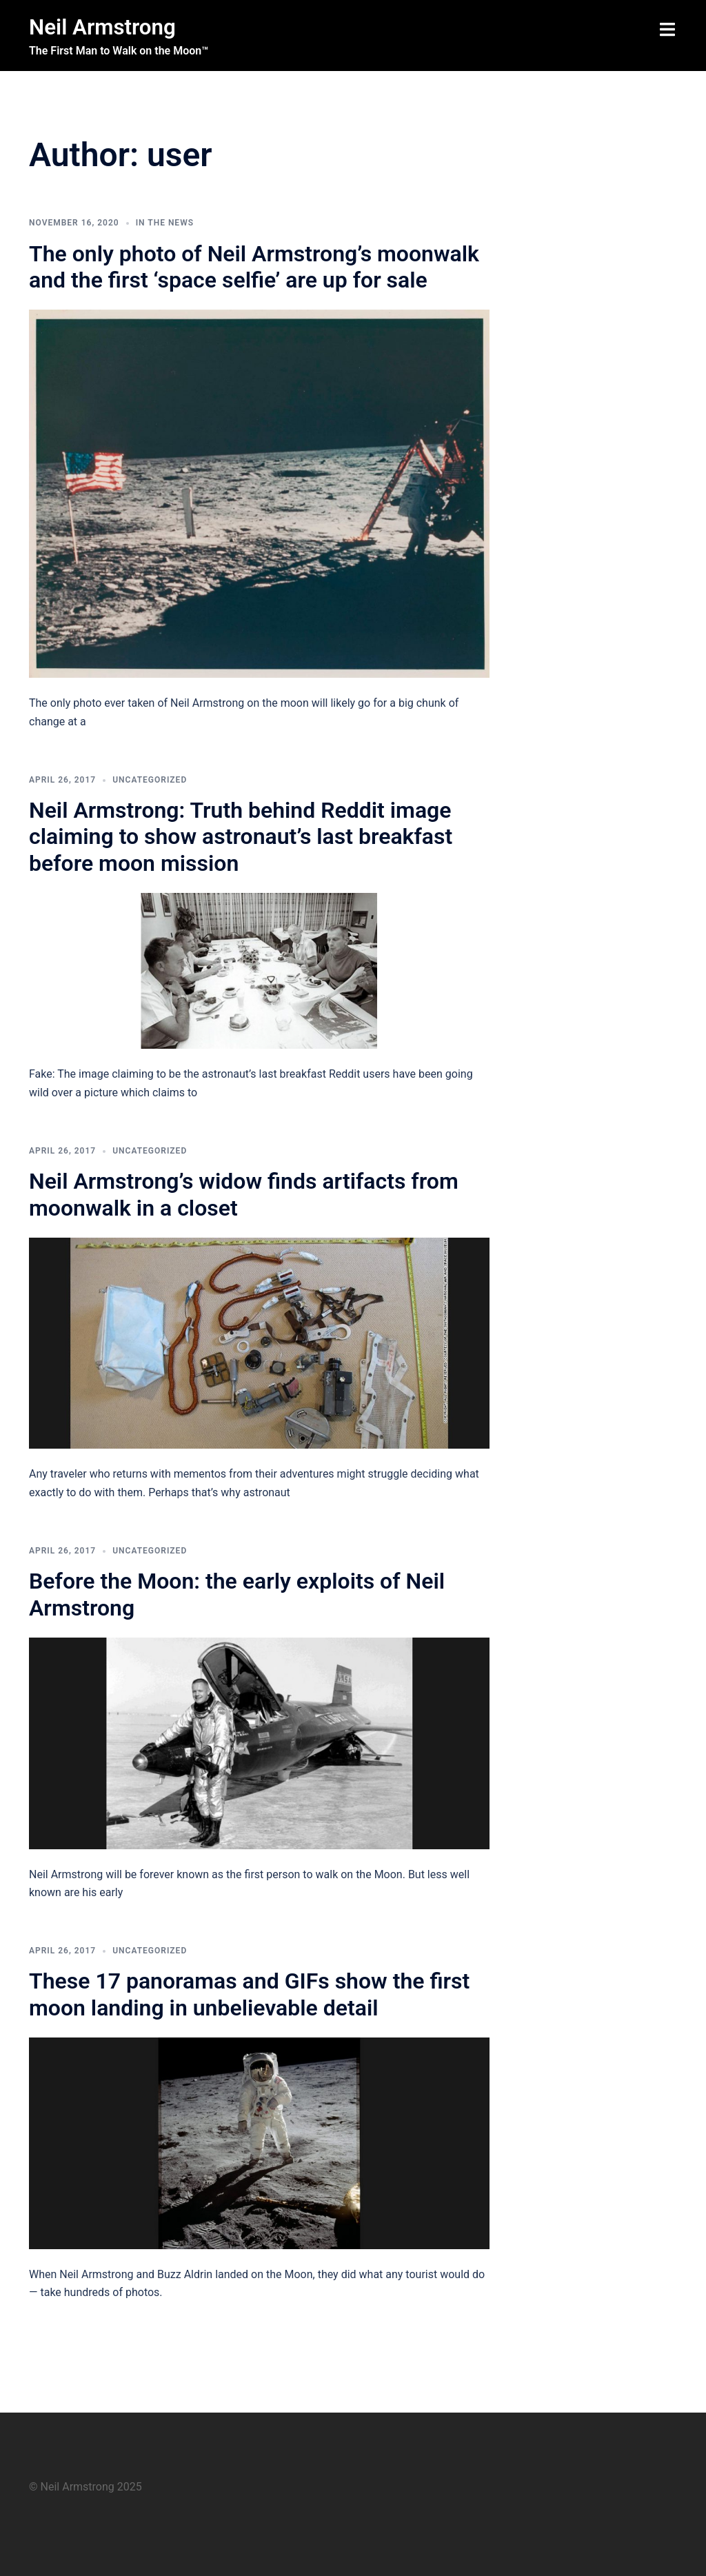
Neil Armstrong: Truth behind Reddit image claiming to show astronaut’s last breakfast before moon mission (240, 836)
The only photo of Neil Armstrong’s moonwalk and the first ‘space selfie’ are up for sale (254, 266)
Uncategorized (149, 780)
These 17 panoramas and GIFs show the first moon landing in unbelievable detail (249, 1994)
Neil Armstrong (104, 27)
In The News (165, 223)
